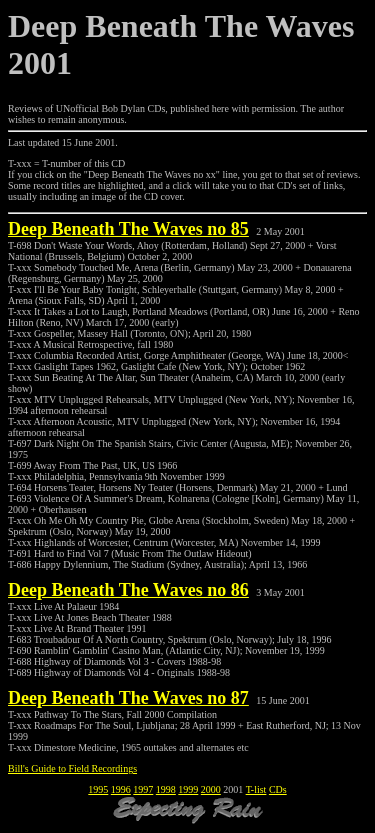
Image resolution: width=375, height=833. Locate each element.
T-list (256, 789)
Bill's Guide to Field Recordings (72, 768)
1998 (166, 789)
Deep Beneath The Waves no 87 (128, 698)
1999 (188, 789)
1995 (98, 789)
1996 (121, 789)
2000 (211, 789)
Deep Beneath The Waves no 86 (128, 590)
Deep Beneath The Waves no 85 (128, 229)
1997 (143, 789)
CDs (278, 789)
